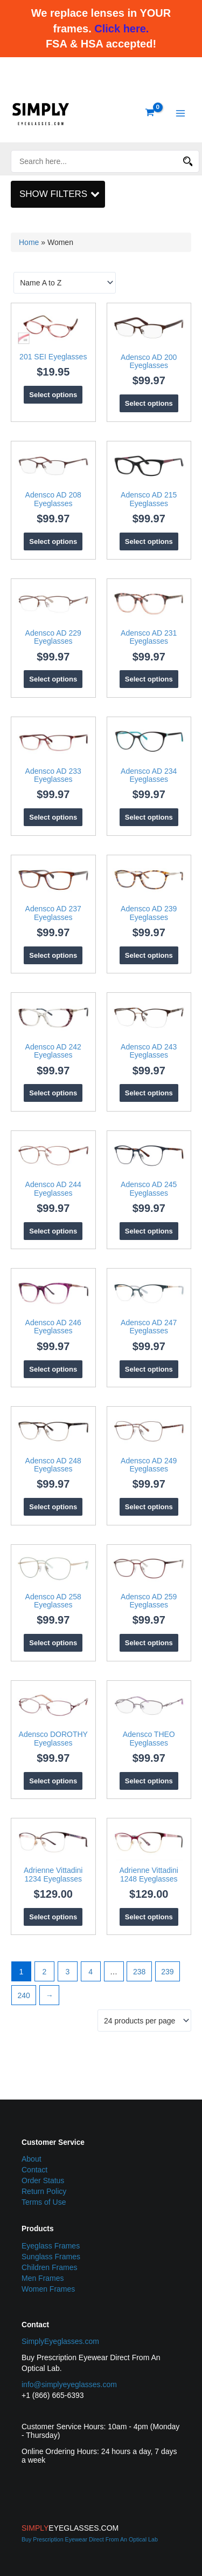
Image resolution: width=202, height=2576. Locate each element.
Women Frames (48, 2289)
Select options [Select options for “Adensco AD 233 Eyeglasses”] (53, 817)
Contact (34, 2169)
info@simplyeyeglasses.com (69, 2384)
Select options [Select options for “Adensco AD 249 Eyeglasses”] (149, 1507)
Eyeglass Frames (51, 2245)
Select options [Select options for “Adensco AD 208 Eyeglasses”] (53, 541)
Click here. (121, 29)
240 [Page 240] (24, 1995)
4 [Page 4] (90, 1971)
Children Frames (49, 2267)
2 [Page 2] (44, 1971)
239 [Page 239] (167, 1971)
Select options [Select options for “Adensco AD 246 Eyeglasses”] (53, 1369)
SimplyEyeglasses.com (60, 2341)
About (31, 2159)
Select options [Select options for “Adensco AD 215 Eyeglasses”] (149, 541)
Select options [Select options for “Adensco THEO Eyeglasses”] (149, 1781)
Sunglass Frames (51, 2256)
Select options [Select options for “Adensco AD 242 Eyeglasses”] (53, 1093)
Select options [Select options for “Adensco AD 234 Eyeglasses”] (149, 817)
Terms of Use (44, 2202)
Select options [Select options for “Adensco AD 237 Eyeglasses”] (53, 955)
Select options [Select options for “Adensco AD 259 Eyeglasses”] (149, 1643)
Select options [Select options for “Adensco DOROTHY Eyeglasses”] (53, 1781)
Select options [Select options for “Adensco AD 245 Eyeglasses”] (149, 1231)
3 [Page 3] (67, 1971)
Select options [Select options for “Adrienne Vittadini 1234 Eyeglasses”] (53, 1917)
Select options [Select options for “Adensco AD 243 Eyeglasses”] (149, 1093)
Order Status (43, 2180)
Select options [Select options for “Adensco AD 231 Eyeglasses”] (149, 679)
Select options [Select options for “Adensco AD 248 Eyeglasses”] (53, 1507)
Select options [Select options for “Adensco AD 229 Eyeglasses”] (53, 679)
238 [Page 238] (139, 1971)
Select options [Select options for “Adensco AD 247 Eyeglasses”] (149, 1369)
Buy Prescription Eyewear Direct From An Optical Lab (90, 2539)
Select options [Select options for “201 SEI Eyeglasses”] (53, 395)
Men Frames (43, 2278)
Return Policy (44, 2191)
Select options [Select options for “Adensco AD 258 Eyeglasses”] (53, 1643)
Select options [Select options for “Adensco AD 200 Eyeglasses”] (149, 403)
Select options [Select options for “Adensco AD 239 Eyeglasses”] (149, 955)
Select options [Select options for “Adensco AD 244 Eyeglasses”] (53, 1231)
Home (29, 242)
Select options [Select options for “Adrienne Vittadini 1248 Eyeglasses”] (149, 1917)
